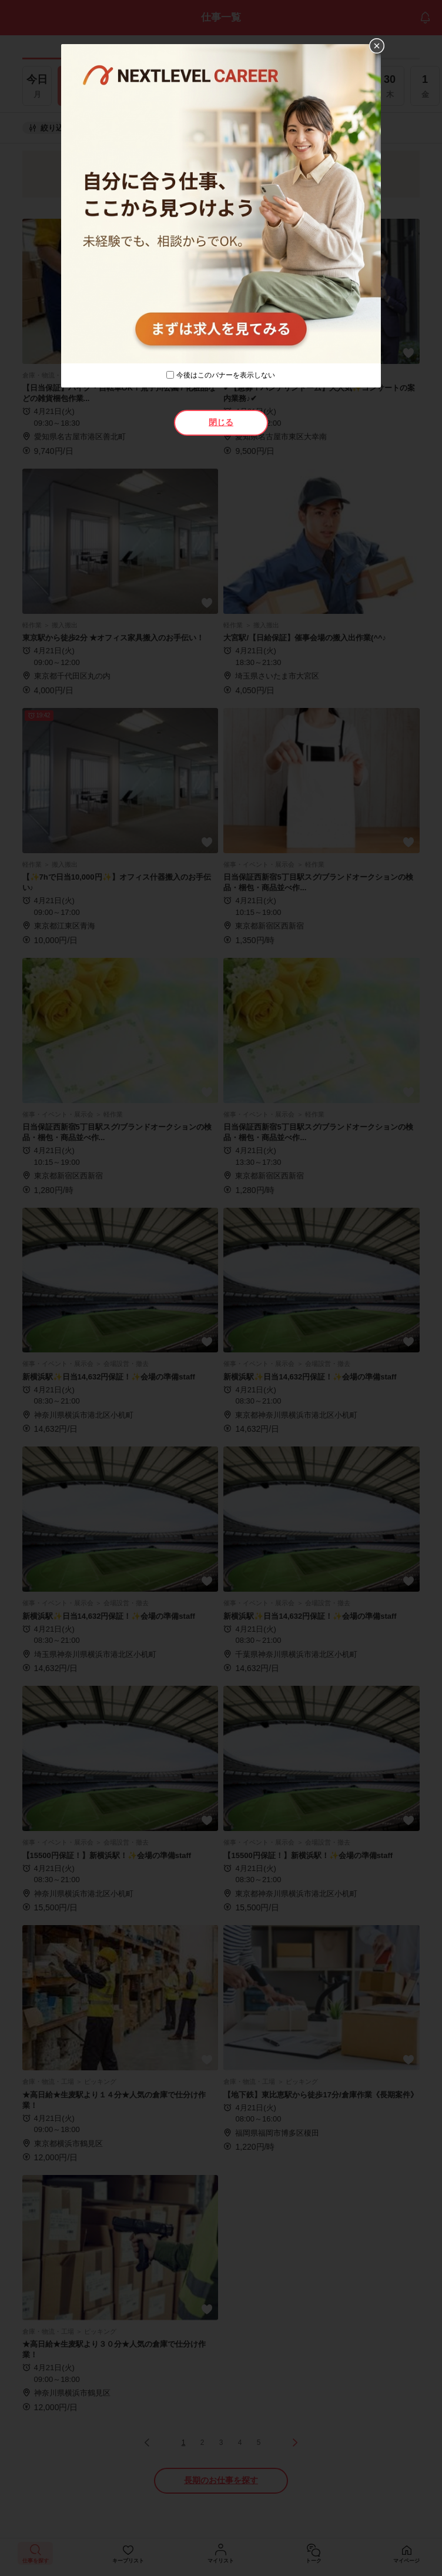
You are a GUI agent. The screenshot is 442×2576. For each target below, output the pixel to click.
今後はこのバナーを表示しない (225, 375)
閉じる (221, 422)
